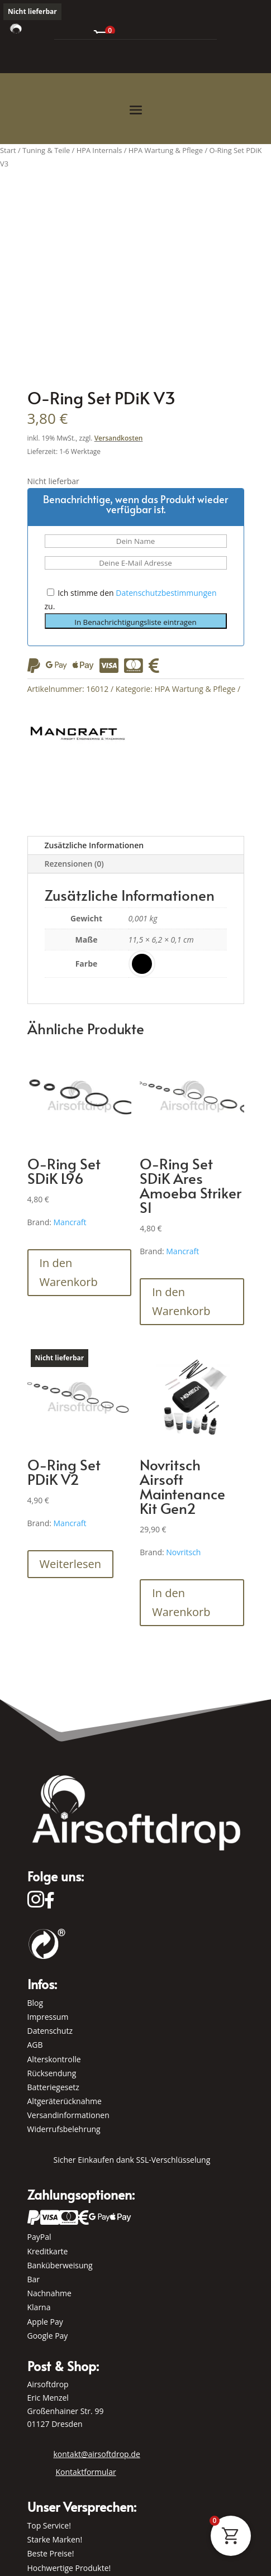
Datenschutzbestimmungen (166, 592)
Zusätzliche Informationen (94, 845)
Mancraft (70, 1222)
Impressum (48, 2016)
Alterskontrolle (54, 2059)
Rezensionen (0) (74, 863)
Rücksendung (52, 2073)
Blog (35, 2002)
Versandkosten (118, 438)
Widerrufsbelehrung (64, 2129)
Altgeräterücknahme (64, 2101)
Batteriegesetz (53, 2087)
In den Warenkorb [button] (69, 1272)
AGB (35, 2044)
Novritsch (183, 1552)
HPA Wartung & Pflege (194, 689)
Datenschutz (50, 2030)
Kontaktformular (86, 2472)
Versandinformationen (68, 2115)
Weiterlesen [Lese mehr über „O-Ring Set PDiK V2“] (71, 1563)
